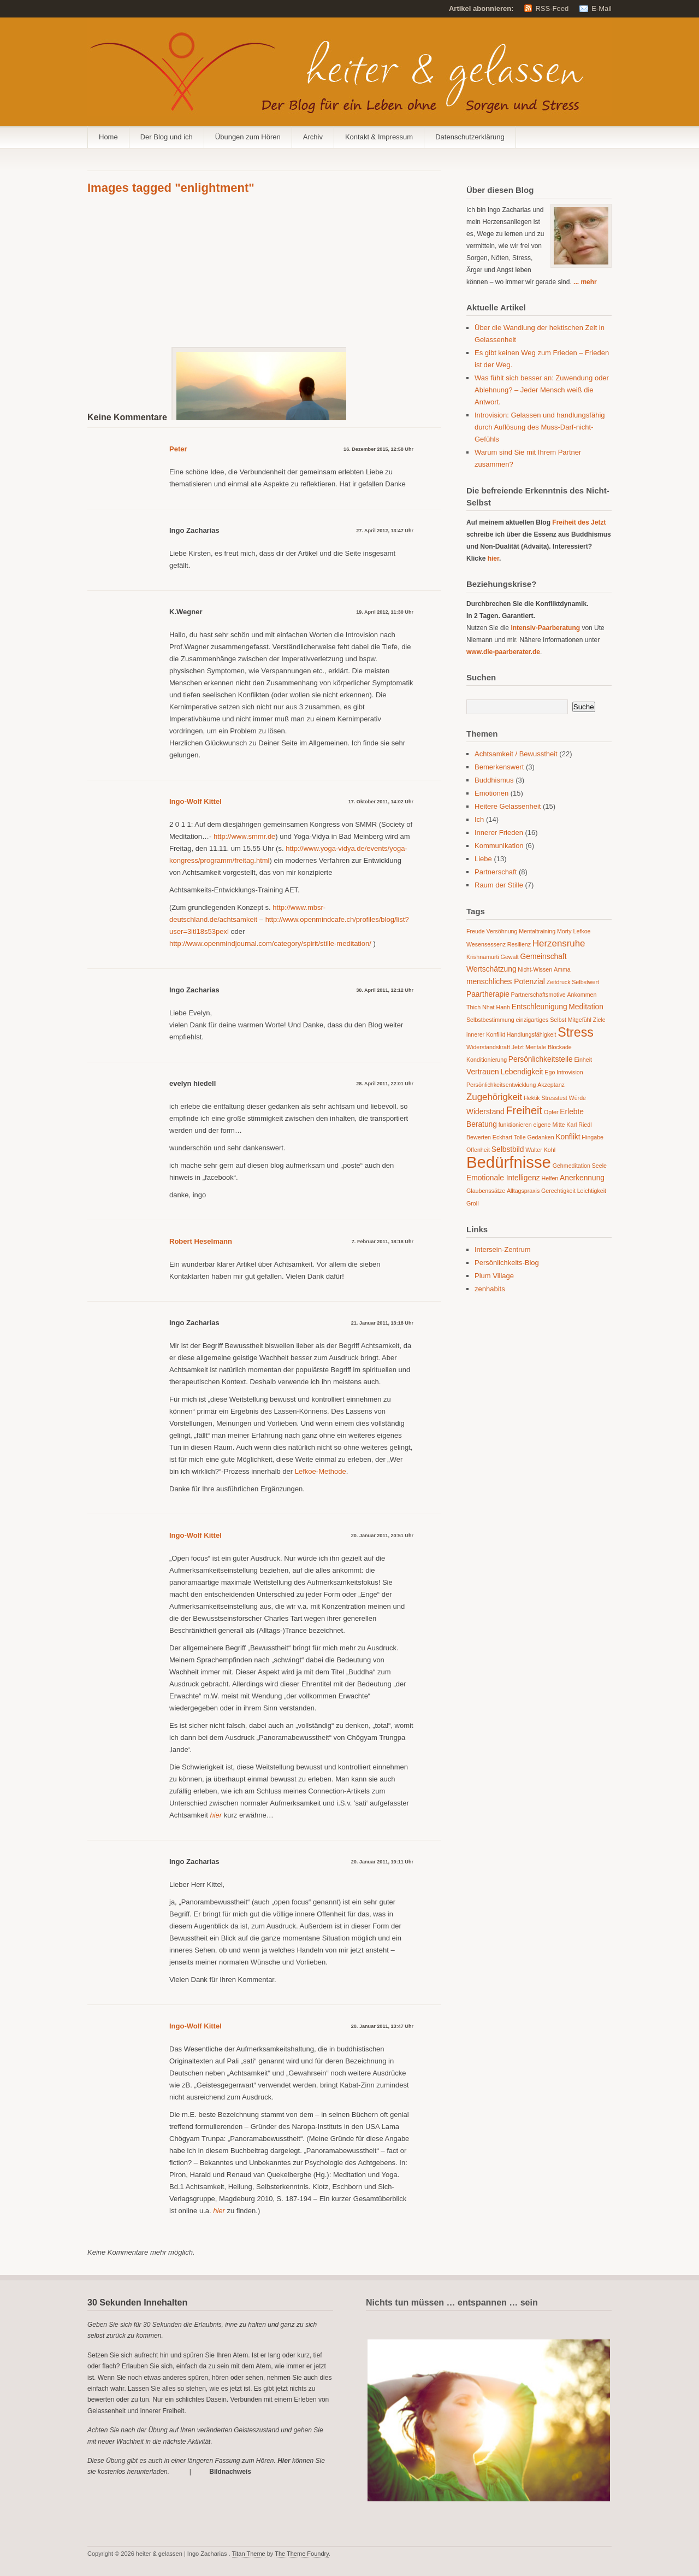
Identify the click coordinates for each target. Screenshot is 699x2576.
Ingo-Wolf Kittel (195, 801)
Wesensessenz (486, 944)
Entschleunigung (539, 1007)
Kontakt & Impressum (379, 137)
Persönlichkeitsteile (540, 1059)
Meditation (585, 1007)
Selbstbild (507, 1149)
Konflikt (567, 1137)
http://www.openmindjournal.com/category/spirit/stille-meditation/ (270, 943)
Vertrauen (482, 1072)
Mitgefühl (579, 1019)
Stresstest (554, 1098)
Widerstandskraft (488, 1047)
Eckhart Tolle (509, 1137)
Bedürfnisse (508, 1162)
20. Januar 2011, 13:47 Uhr (382, 2026)
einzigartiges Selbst (541, 1019)
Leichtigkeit (591, 1190)
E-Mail (601, 8)
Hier (283, 2461)
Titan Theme (248, 2553)
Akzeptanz (551, 1084)
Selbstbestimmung (490, 1019)
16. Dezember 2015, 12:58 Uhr (378, 449)
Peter (178, 449)
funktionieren (515, 1124)
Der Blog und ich (166, 137)
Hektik (532, 1098)
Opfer (551, 1112)
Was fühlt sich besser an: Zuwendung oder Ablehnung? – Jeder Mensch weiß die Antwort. (542, 390)
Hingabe (592, 1137)
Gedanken (540, 1137)
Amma (562, 969)
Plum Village (494, 1276)
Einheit (583, 1059)
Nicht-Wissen (535, 969)
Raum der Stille (499, 885)
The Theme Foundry (302, 2553)
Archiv (313, 137)
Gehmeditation (571, 1165)
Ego (549, 1072)
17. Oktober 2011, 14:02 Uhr (380, 801)
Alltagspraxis (523, 1190)
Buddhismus (494, 780)
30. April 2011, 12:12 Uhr (384, 990)
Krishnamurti (482, 957)
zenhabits (490, 1289)
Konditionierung (486, 1059)
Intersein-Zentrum (503, 1249)
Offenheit (478, 1149)
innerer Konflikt (485, 1034)
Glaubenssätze (485, 1190)
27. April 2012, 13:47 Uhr (384, 530)
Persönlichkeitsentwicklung (501, 1084)
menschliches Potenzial (505, 982)
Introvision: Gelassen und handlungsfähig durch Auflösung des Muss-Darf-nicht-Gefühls (540, 427)
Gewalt (510, 957)
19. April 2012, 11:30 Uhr (384, 612)
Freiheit (524, 1110)
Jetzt (518, 1047)
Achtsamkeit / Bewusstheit (516, 754)
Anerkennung (582, 1178)
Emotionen (491, 793)
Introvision (569, 1072)
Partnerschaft (496, 872)
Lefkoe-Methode (320, 1471)
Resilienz (519, 944)
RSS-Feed (551, 8)
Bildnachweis (230, 2471)
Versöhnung (502, 931)
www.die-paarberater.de (503, 652)
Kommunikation (499, 846)
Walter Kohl (540, 1149)
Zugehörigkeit (494, 1097)
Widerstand (485, 1112)
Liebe (483, 859)
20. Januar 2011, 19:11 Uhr (382, 1862)
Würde (577, 1098)
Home (108, 137)
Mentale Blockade (548, 1047)
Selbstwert (585, 982)
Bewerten (478, 1137)
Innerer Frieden (499, 832)
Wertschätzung (491, 969)
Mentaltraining (537, 931)
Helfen (549, 1178)
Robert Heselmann (200, 1241)
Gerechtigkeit (558, 1190)
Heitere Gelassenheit (508, 806)
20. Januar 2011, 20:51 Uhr (382, 1535)
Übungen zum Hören (248, 137)
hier (493, 558)
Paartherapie (488, 994)
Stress (576, 1032)
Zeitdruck (559, 982)
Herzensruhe (558, 943)
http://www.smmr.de (244, 836)
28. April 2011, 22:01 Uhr (384, 1083)
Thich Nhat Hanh (488, 1007)
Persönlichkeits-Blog (507, 1262)
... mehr (585, 282)
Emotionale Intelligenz (503, 1178)
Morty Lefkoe (574, 931)
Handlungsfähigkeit (531, 1034)
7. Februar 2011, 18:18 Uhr (382, 1241)
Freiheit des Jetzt (579, 522)
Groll (472, 1203)
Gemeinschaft (543, 956)
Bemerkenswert (499, 767)
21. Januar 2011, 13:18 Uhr (382, 1323)
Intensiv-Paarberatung (545, 628)
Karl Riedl (578, 1124)
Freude (475, 931)
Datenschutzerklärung (469, 137)
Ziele (599, 1019)
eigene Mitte (549, 1124)
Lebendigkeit (521, 1072)
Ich (479, 819)
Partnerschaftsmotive (538, 994)
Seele (599, 1165)
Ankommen (581, 994)
